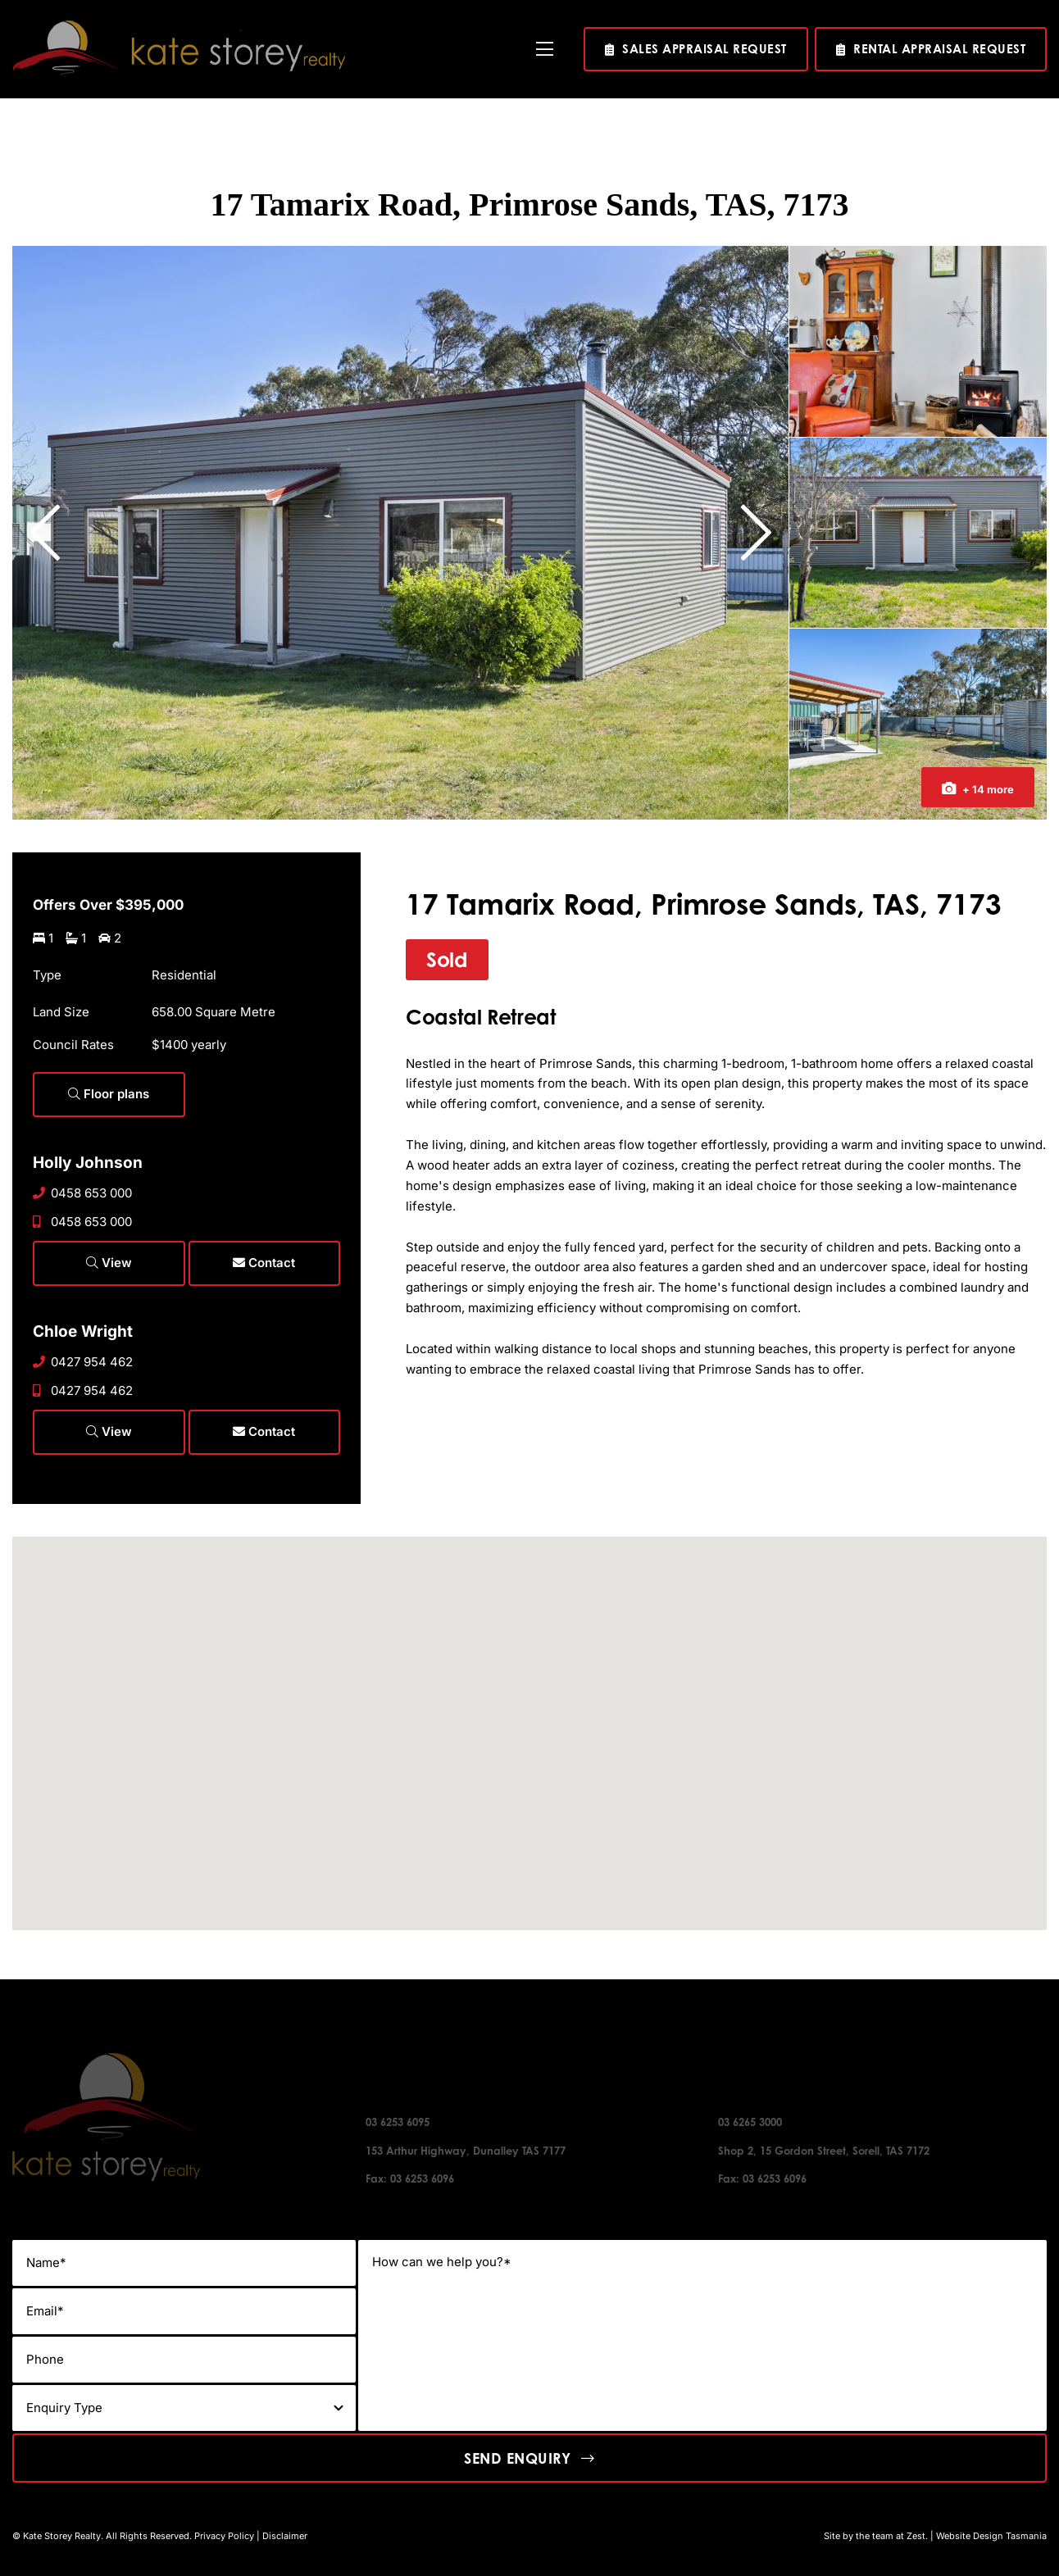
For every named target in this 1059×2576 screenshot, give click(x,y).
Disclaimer (284, 2536)
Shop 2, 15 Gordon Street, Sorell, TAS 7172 (823, 2150)
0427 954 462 (83, 1362)
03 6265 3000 (750, 2121)
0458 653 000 (82, 1193)
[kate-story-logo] (178, 26)
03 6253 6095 (398, 2121)
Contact (264, 1262)
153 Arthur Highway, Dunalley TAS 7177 (466, 2150)
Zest (916, 2536)
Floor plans (108, 1094)
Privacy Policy (224, 2536)
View (109, 1262)
